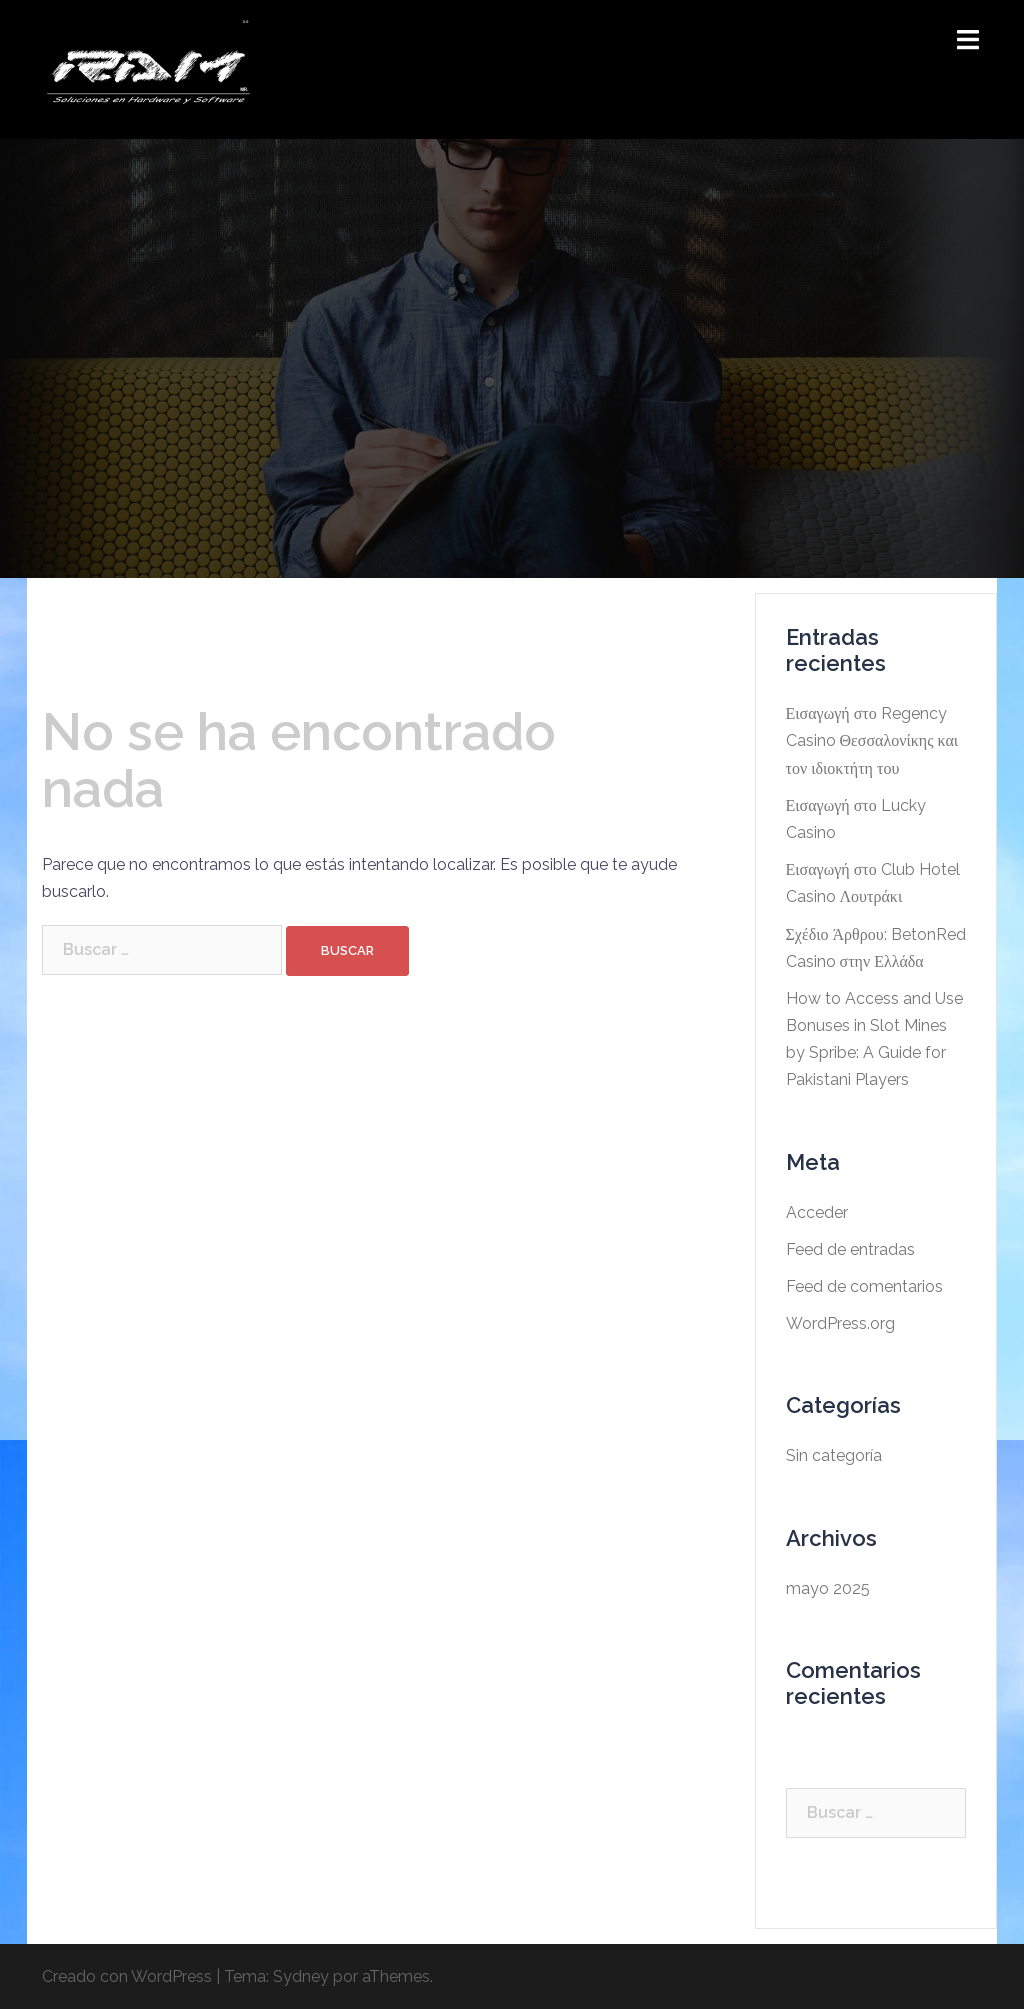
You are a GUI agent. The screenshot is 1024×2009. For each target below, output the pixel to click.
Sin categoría (834, 1455)
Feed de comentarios (864, 1286)
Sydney (301, 1976)
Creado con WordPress (127, 1976)
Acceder (817, 1212)
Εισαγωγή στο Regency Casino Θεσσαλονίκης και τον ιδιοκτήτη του (872, 740)
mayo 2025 (828, 1588)
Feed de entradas (850, 1249)
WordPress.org (840, 1323)
